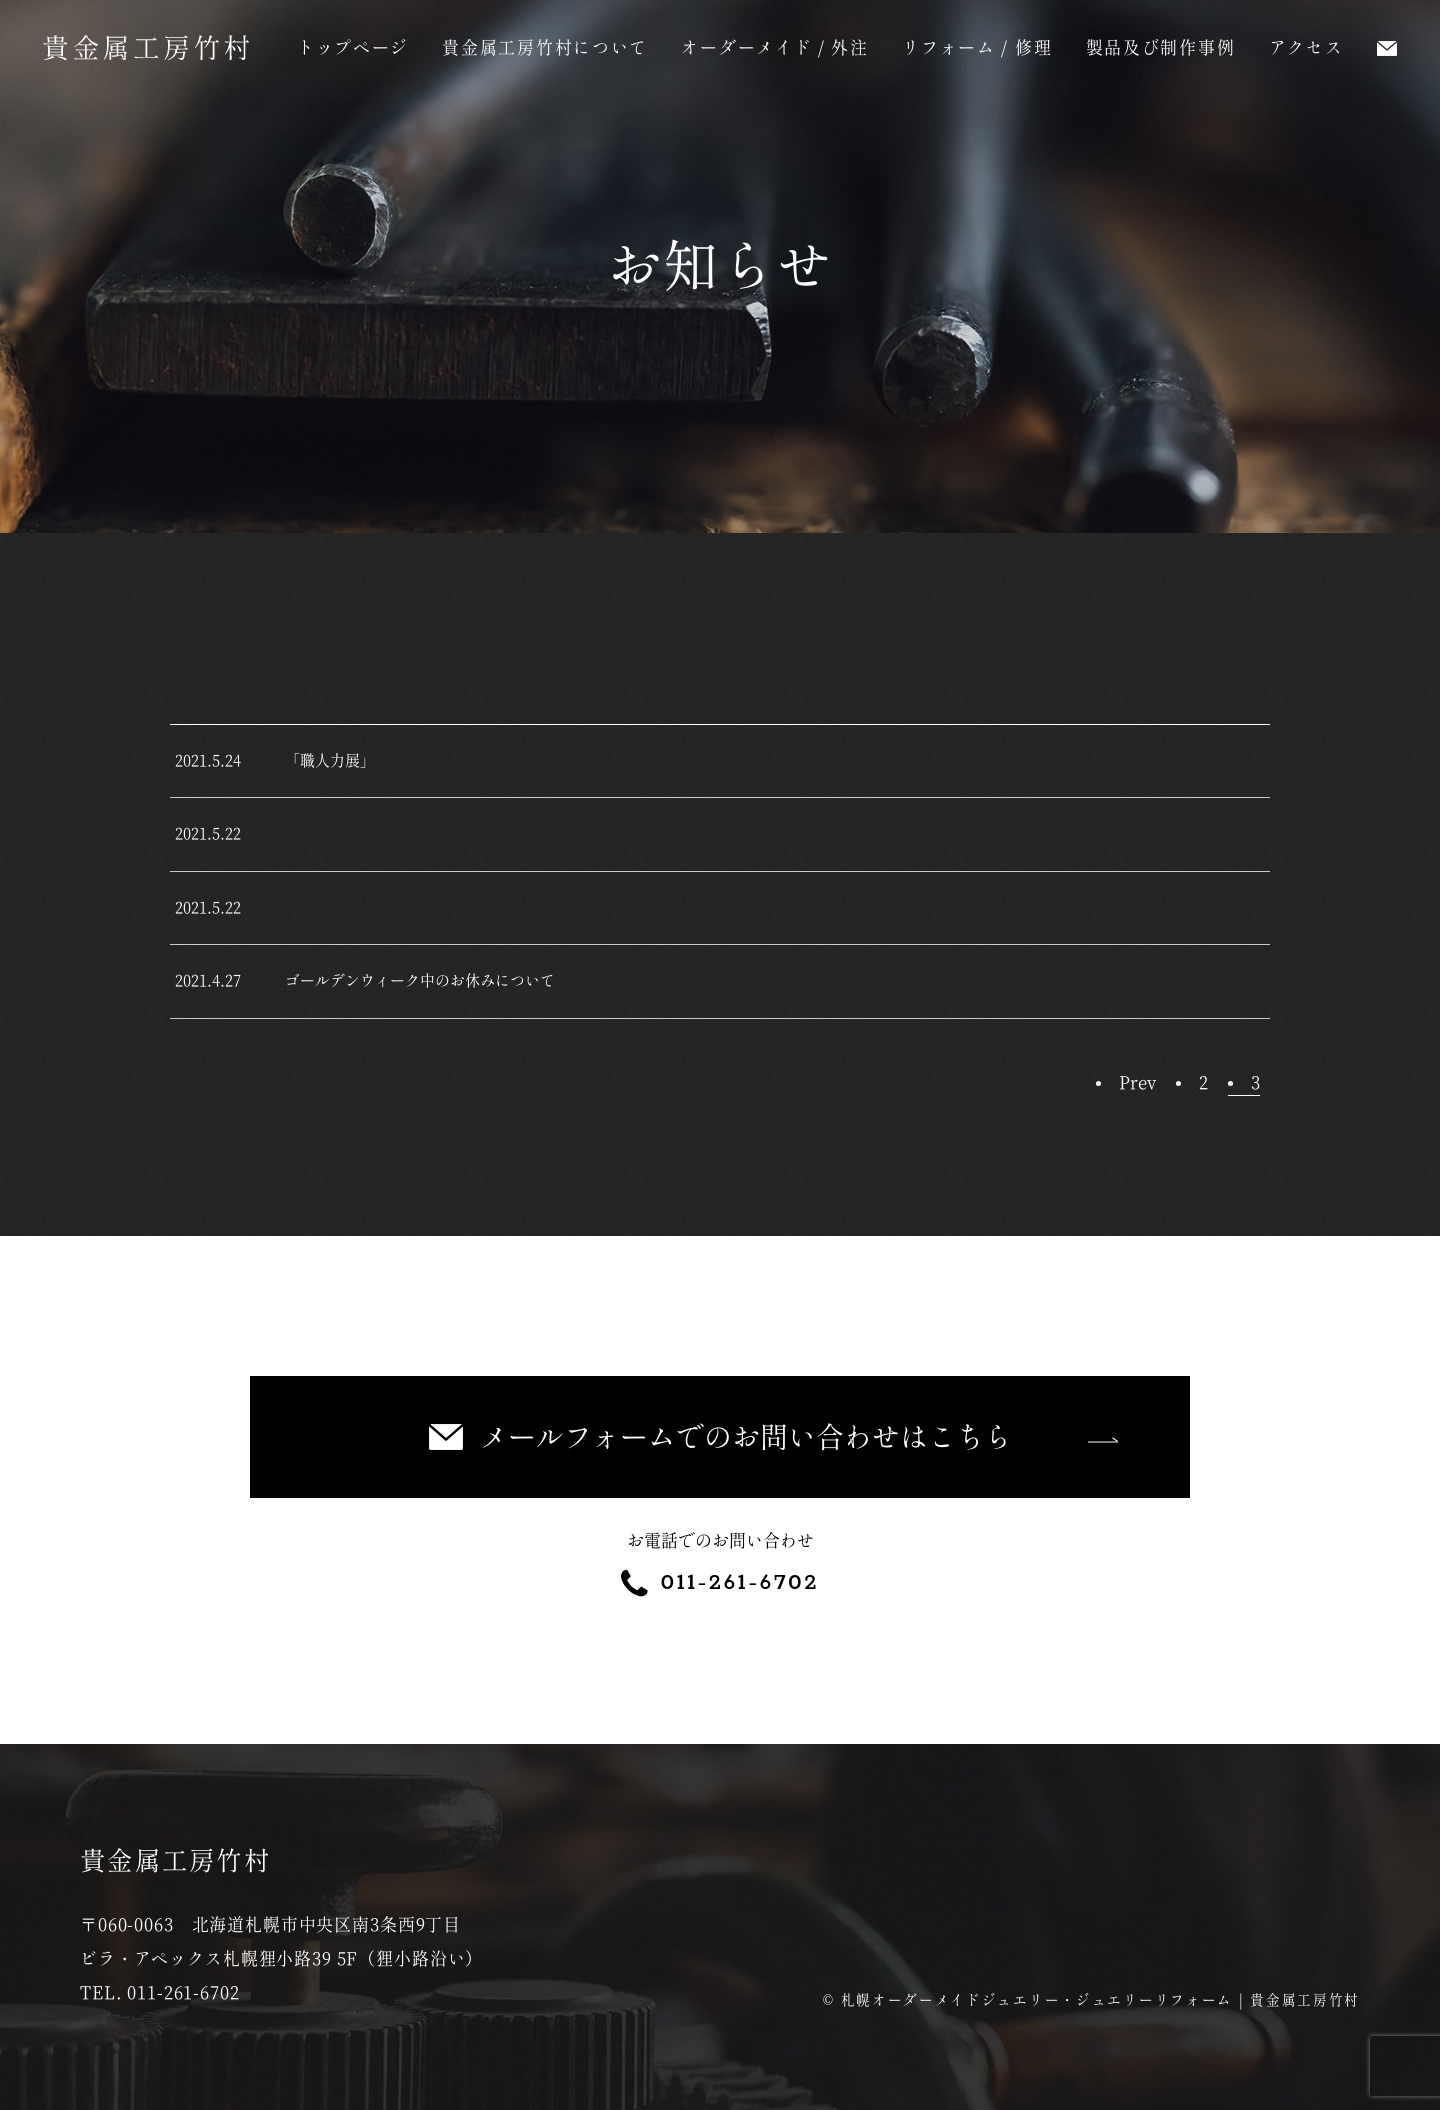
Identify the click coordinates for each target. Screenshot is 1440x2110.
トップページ (353, 47)
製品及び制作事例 (1161, 47)
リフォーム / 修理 (977, 47)
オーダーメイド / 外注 (774, 47)
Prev (1137, 1082)
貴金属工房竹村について (545, 47)
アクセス (1306, 47)
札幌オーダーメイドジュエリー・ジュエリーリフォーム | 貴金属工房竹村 (1101, 2000)
